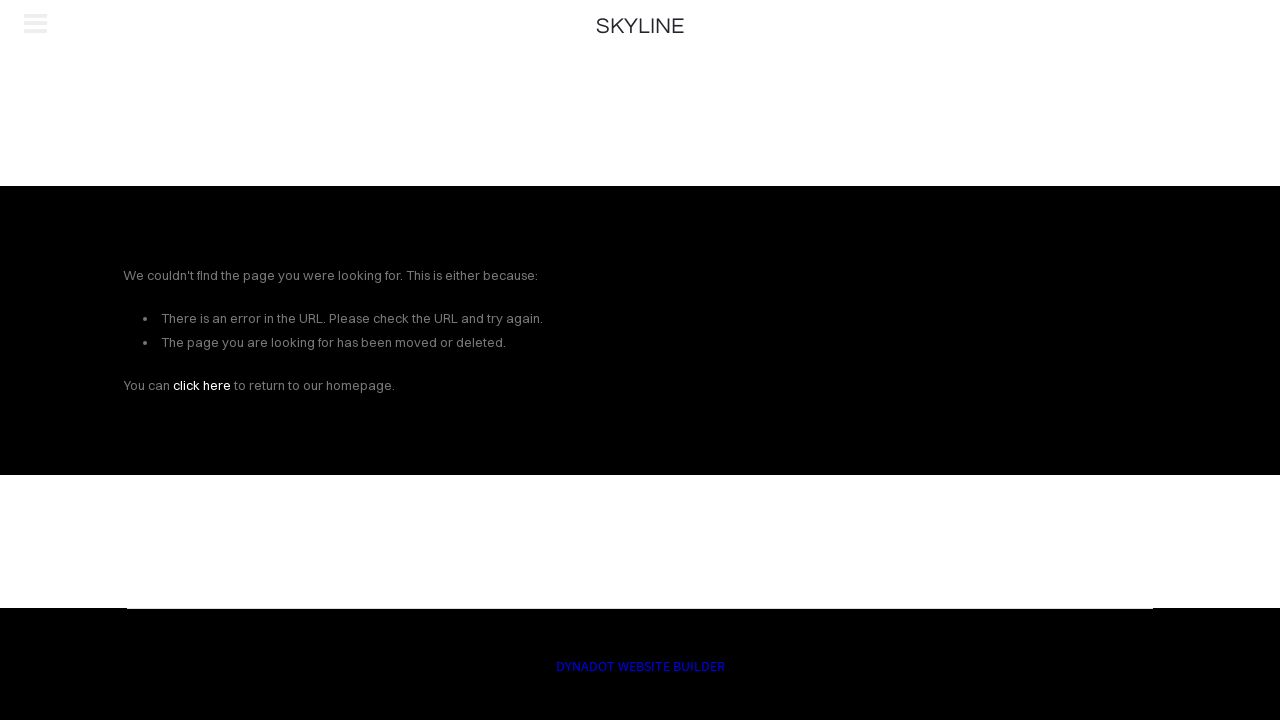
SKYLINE (640, 26)
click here (202, 385)
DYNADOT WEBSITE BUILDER (640, 666)
